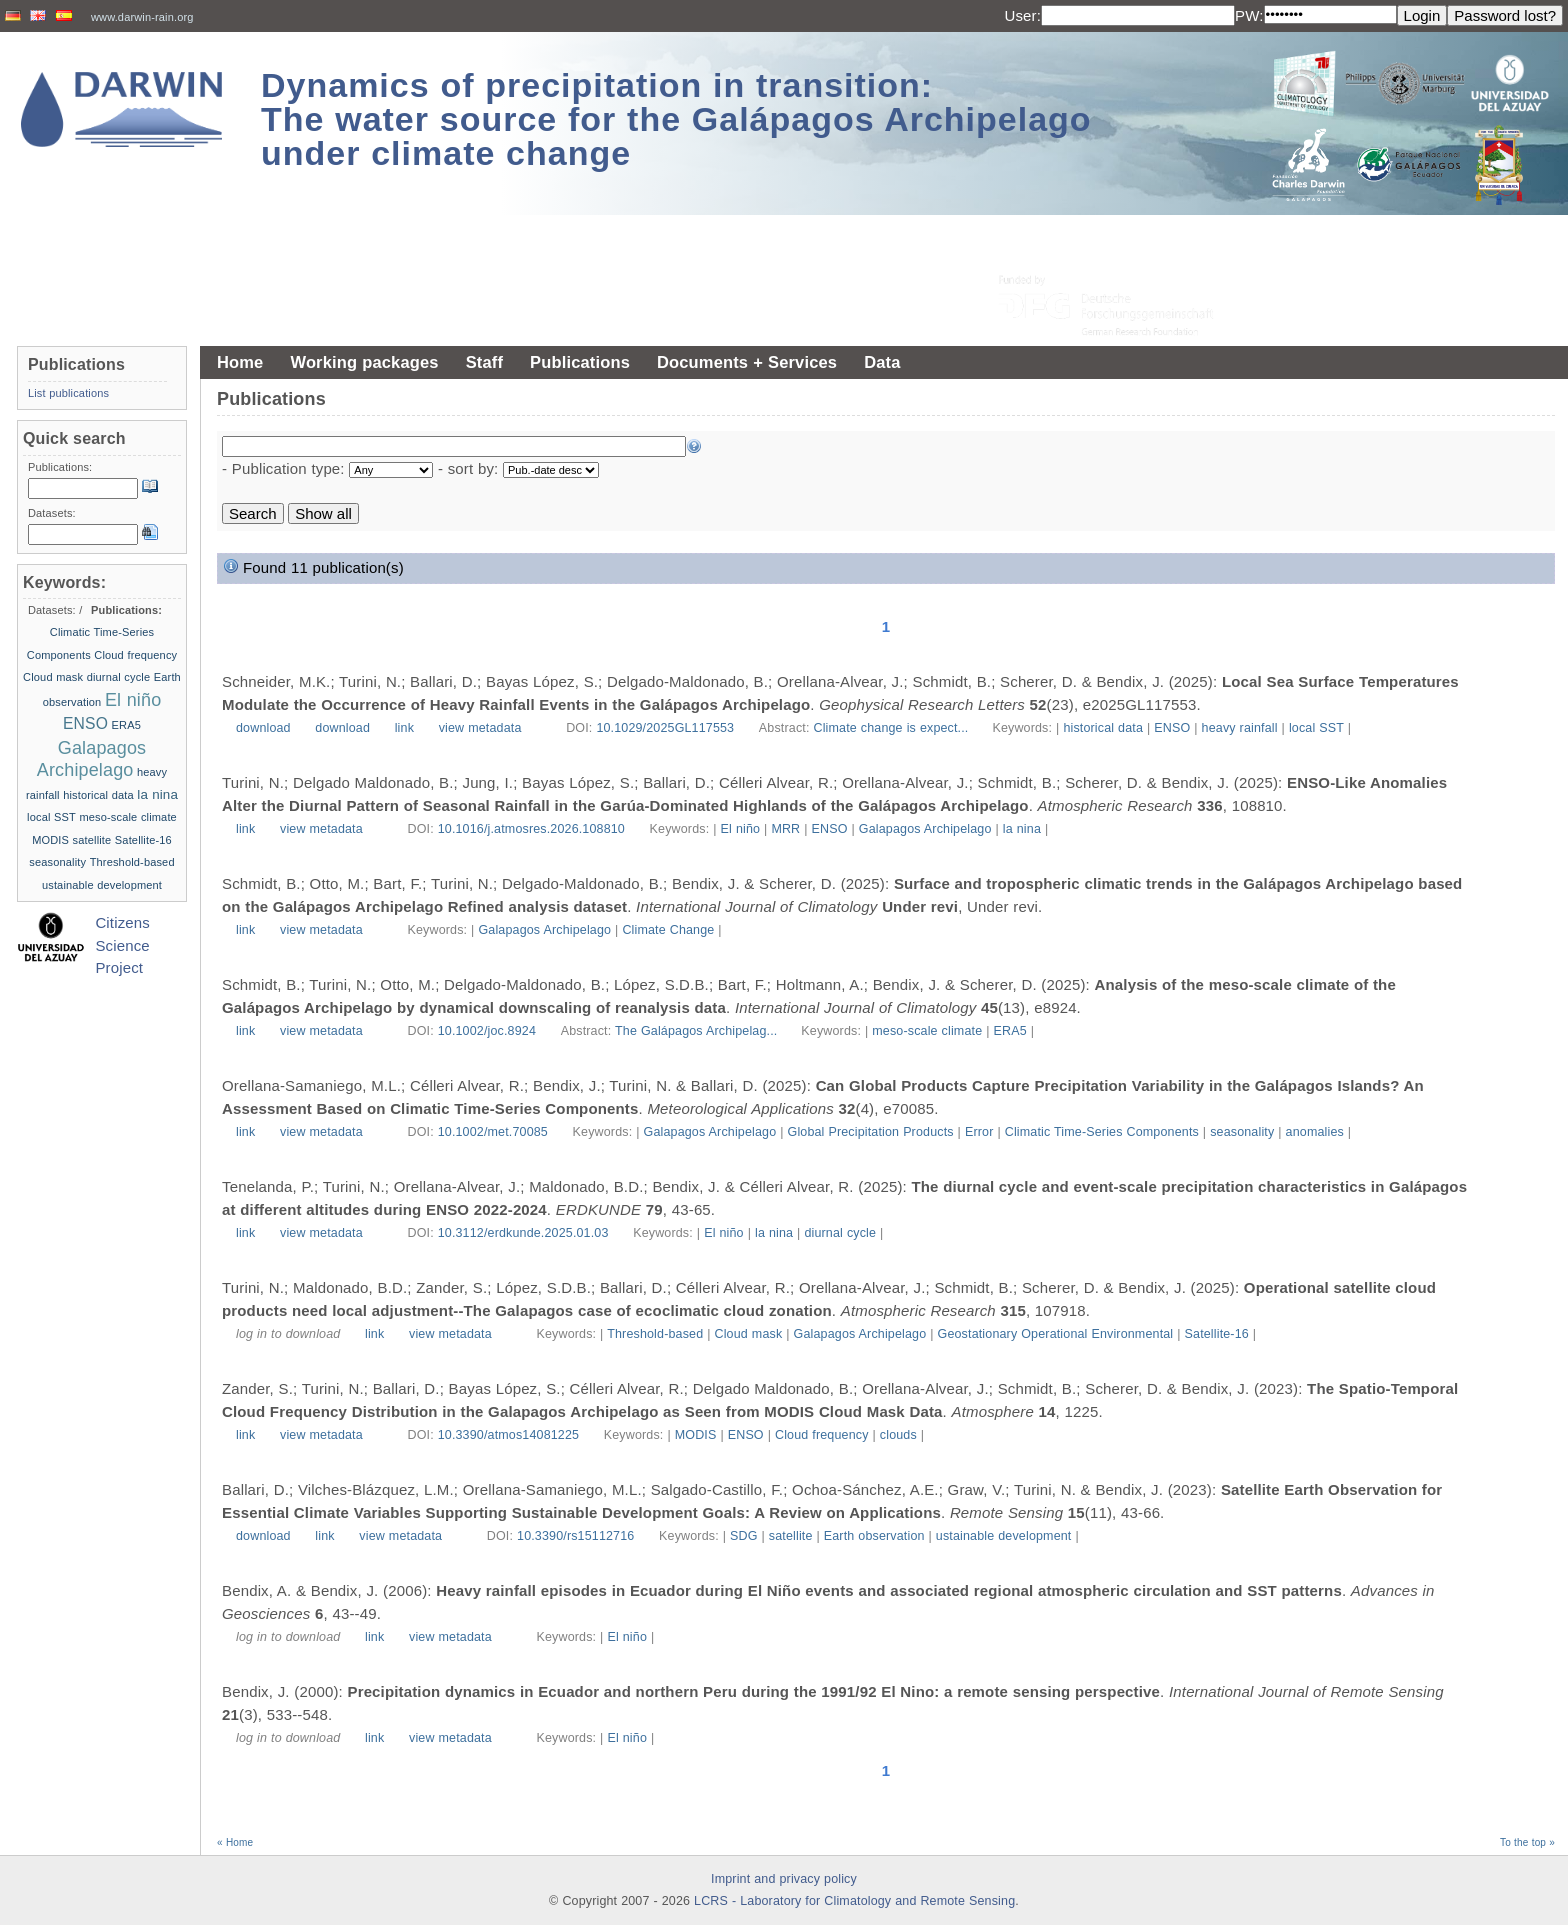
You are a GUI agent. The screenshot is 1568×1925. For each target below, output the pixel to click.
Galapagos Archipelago (925, 829)
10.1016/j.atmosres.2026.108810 (531, 829)
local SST (1316, 728)
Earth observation (874, 1536)
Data (882, 362)
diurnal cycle (840, 1233)
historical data (1103, 728)
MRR (785, 829)
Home (240, 362)
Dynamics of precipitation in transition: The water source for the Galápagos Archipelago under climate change (676, 119)
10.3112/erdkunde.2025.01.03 (523, 1233)
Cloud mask (749, 1334)
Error (979, 1132)
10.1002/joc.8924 (487, 1031)
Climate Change (668, 930)
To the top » (1527, 1842)
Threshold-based (655, 1334)
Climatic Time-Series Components (1102, 1132)
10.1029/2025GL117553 (665, 728)
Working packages (364, 362)
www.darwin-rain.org (142, 17)
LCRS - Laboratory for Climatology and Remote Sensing (854, 1901)
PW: (1249, 15)
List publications (68, 393)
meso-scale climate (927, 1031)
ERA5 (1010, 1031)
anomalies (1315, 1132)
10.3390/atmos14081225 (508, 1435)
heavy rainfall (1240, 728)
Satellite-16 (1217, 1334)
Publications (580, 362)
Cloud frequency (822, 1435)
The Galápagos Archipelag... (698, 1031)
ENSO (1172, 728)
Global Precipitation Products (871, 1132)
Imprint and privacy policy (784, 1879)
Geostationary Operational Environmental (1056, 1334)
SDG (744, 1536)
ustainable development (1004, 1536)
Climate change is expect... (892, 728)
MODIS (696, 1435)
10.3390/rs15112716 (575, 1536)
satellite (791, 1536)
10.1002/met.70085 (493, 1132)
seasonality (1242, 1132)
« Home (235, 1842)
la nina (1022, 829)
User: (1022, 15)
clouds (898, 1435)
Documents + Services (747, 362)
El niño (741, 829)
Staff (484, 362)
